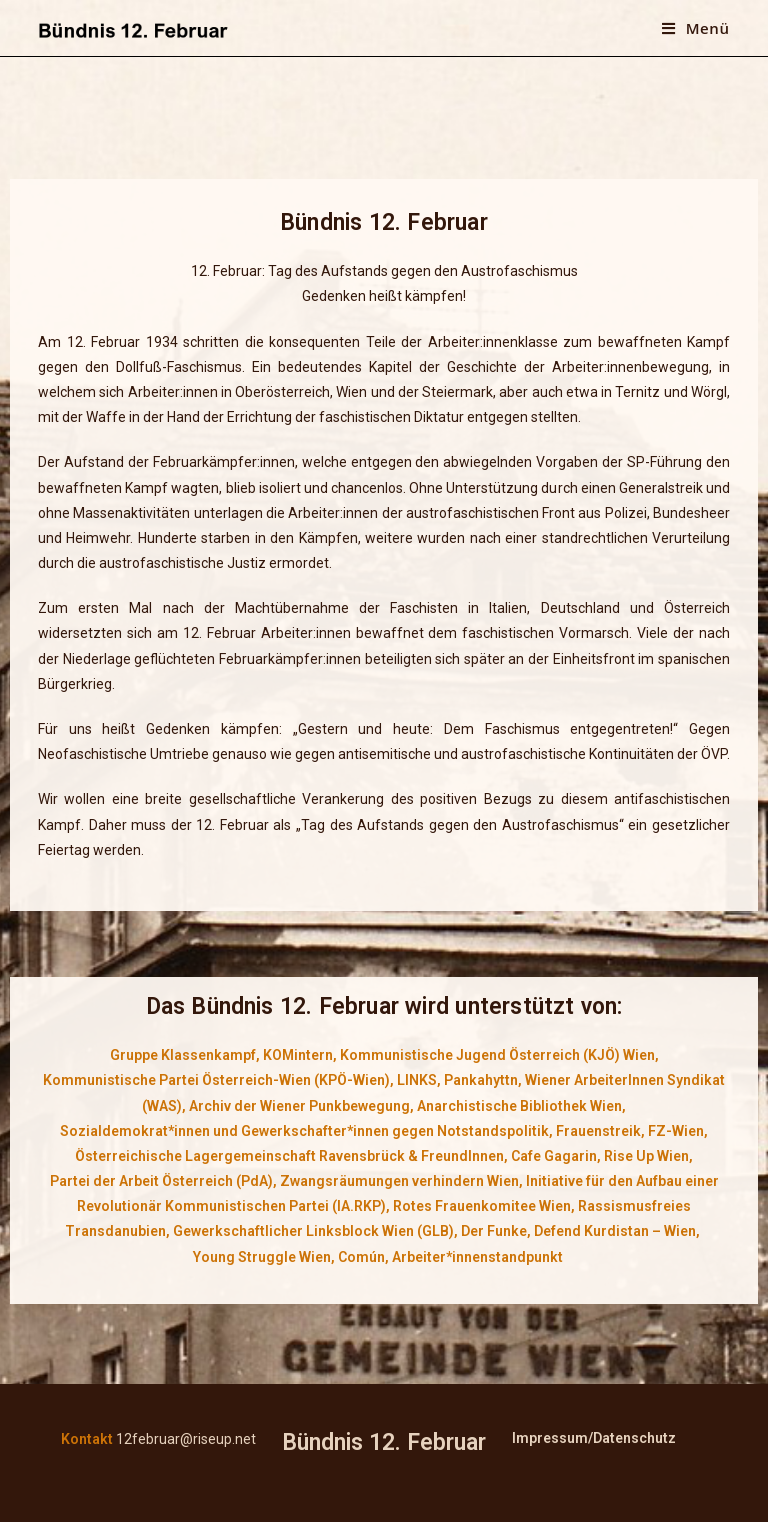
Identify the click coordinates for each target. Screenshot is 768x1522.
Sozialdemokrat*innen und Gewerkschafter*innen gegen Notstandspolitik (304, 1131)
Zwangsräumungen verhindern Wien (399, 1181)
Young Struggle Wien (262, 1257)
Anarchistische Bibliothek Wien (519, 1106)
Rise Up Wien (646, 1156)
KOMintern (298, 1055)
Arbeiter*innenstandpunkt (477, 1257)
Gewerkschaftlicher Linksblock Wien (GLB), (315, 1231)
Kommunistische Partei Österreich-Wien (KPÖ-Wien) (216, 1080)
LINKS (417, 1080)
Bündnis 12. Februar (384, 1442)
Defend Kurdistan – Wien (615, 1231)
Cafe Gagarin (554, 1156)
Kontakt (87, 1439)
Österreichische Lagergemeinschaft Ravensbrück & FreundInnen (289, 1156)
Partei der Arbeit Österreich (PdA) (161, 1181)
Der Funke (494, 1231)
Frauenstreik (598, 1131)
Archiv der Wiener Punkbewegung (299, 1106)
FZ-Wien (676, 1131)
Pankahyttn (481, 1080)
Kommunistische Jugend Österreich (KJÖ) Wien (497, 1055)
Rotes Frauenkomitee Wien (482, 1206)
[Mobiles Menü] (696, 28)
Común (361, 1257)
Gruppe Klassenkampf (183, 1055)
